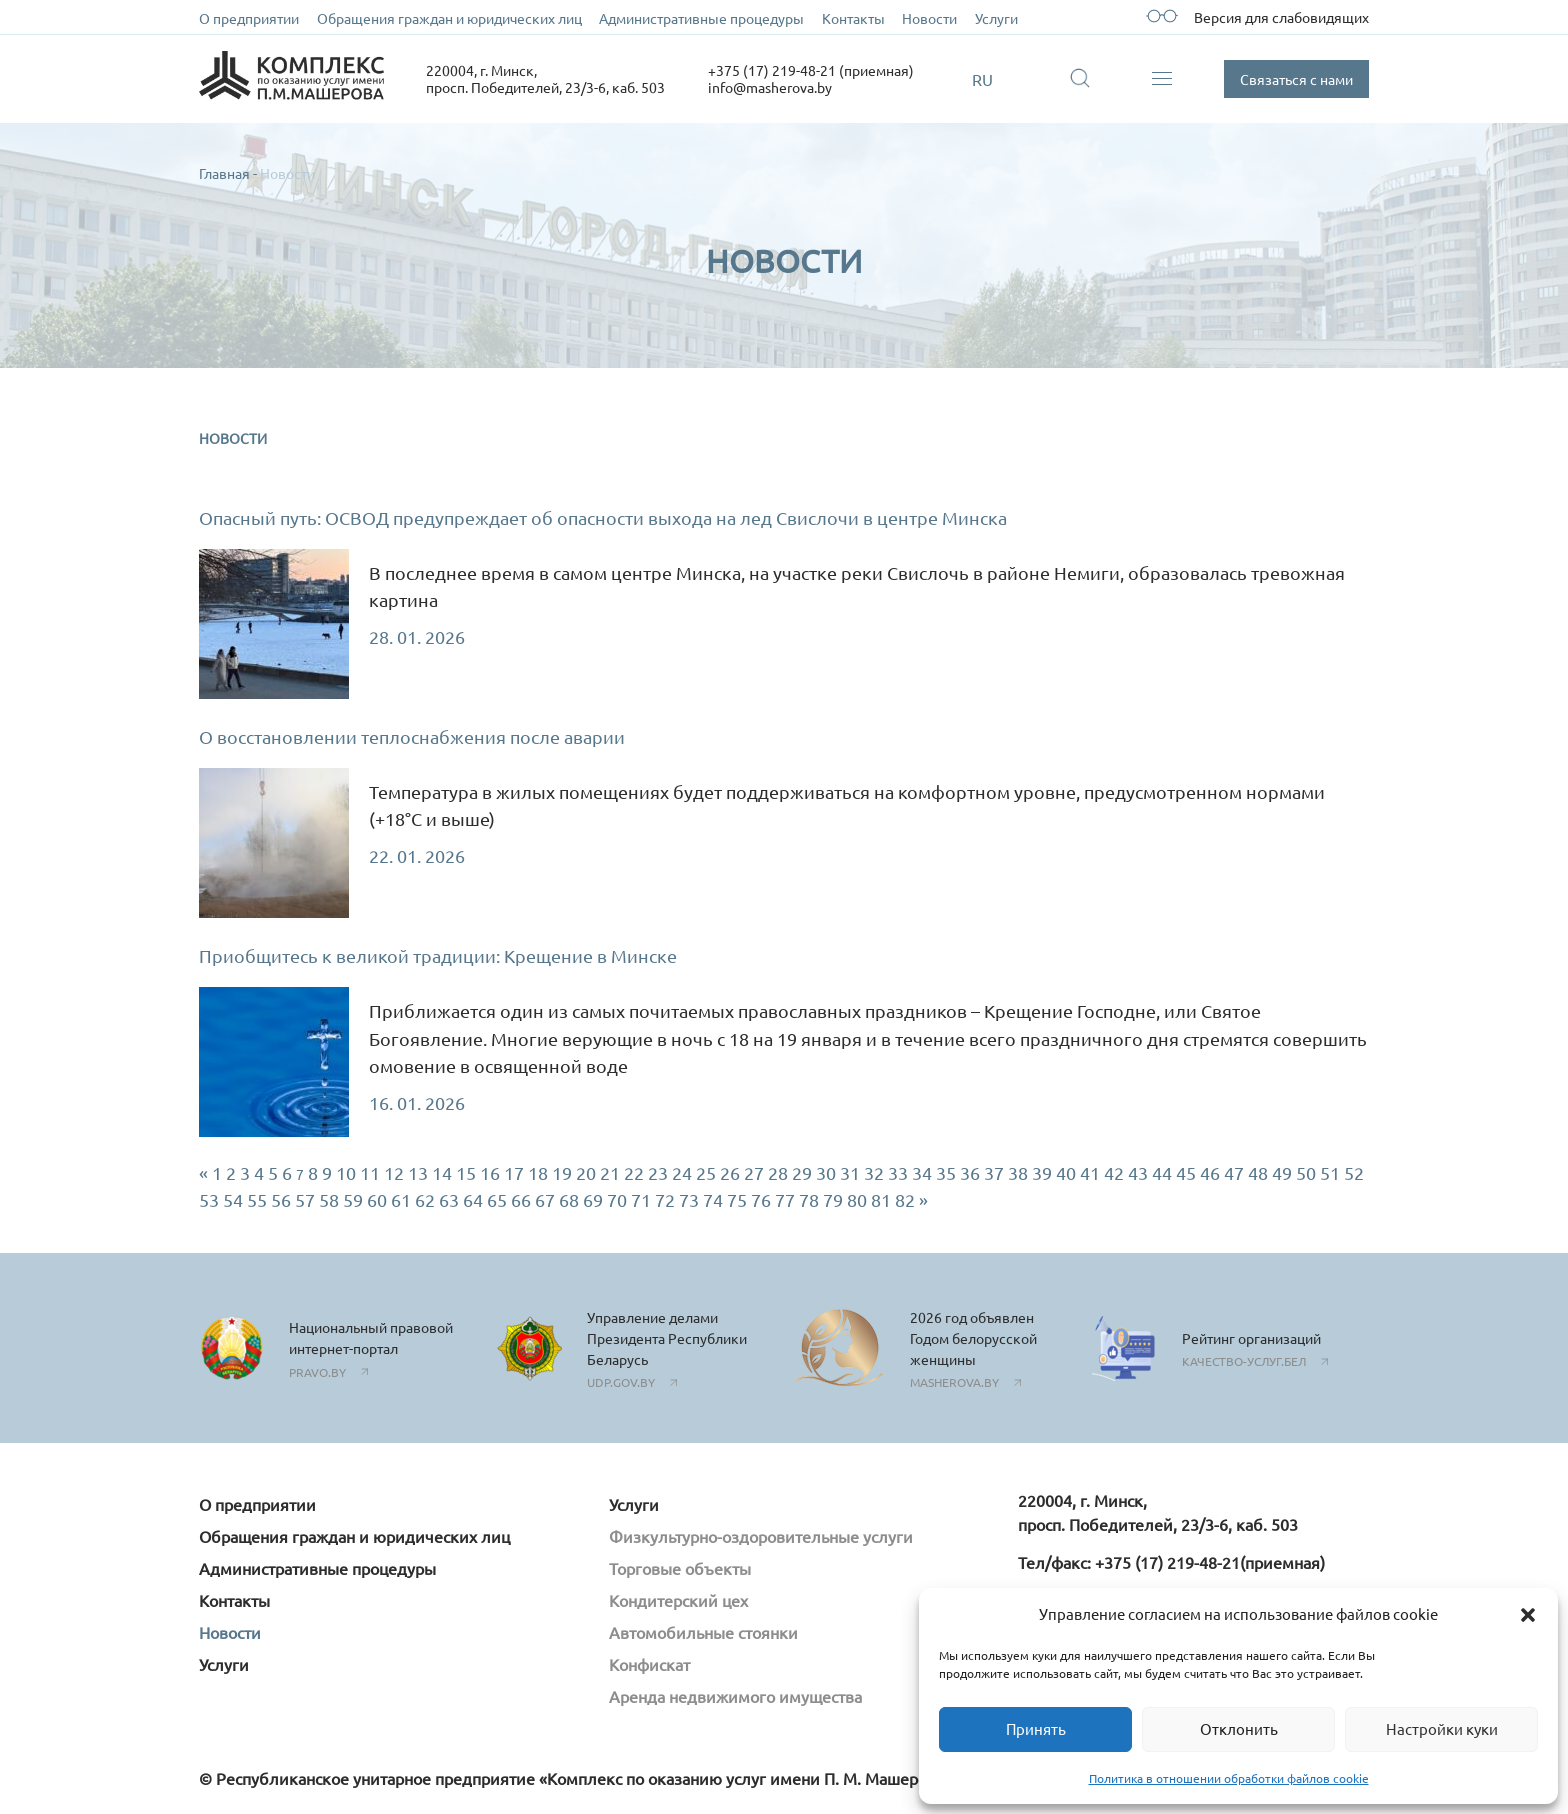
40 (1066, 1172)
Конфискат (649, 1664)
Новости (929, 18)
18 (538, 1172)
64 (473, 1199)
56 (281, 1199)
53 (209, 1199)
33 (898, 1172)
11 (370, 1172)
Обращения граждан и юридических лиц (449, 18)
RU (982, 79)
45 (1186, 1172)
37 (994, 1172)
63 (449, 1199)
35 (946, 1172)
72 (665, 1199)
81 (881, 1199)
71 (641, 1199)
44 (1162, 1172)
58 (329, 1199)
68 (569, 1199)
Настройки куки (1442, 1728)
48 (1258, 1172)
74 (713, 1199)
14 (442, 1172)
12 (394, 1172)
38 (1018, 1172)
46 (1210, 1172)
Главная (224, 173)
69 (593, 1199)
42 (1114, 1172)
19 (562, 1172)
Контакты (853, 18)
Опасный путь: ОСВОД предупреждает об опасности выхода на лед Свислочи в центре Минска (603, 517)
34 (922, 1172)
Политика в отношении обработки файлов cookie (1229, 1778)
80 (857, 1199)
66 (521, 1199)
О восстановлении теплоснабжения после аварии (412, 736)
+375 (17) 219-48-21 (1167, 1562)
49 (1282, 1172)
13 (418, 1172)
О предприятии (249, 18)
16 (490, 1172)
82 (905, 1199)
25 (706, 1172)
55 (257, 1199)
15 (466, 1172)
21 (610, 1172)
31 (850, 1172)
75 (737, 1199)
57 (305, 1199)
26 (730, 1172)
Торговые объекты (680, 1568)
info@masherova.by (770, 87)
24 (682, 1172)
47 (1234, 1172)
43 (1138, 1172)
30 (826, 1172)
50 (1306, 1172)
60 (377, 1199)
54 (233, 1199)
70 (617, 1199)
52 (1354, 1172)
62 (425, 1199)
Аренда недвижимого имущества (735, 1696)
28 (778, 1172)
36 (970, 1172)
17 (514, 1172)
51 (1330, 1172)
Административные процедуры (701, 18)
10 (346, 1172)
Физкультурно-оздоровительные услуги (761, 1536)
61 (401, 1199)
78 (809, 1199)
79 (833, 1199)
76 (761, 1199)
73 (689, 1199)
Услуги (996, 18)
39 (1042, 1172)
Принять (1036, 1728)
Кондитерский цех (678, 1600)
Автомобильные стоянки (703, 1632)
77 (785, 1199)
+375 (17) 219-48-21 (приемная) (811, 70)
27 (754, 1172)
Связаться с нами (1296, 79)
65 (497, 1199)
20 (586, 1172)
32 (874, 1172)
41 (1090, 1172)
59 (353, 1199)
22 (634, 1172)
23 (658, 1172)
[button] (1528, 1615)
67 (545, 1199)
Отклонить (1239, 1728)
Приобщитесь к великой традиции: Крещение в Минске (438, 955)
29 (802, 1172)
